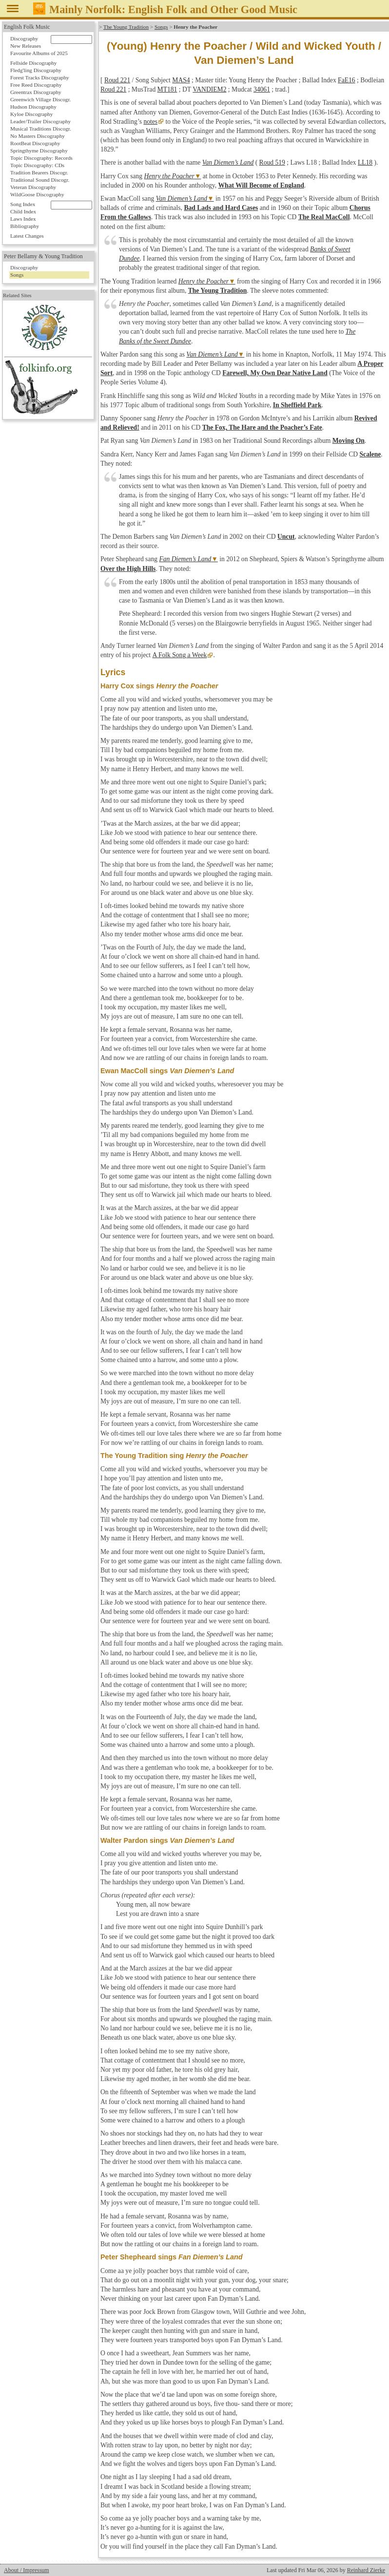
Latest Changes (27, 236)
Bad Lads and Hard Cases (221, 207)
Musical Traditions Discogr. (40, 129)
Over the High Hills (128, 568)
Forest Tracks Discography (39, 77)
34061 (261, 89)
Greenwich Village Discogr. (40, 99)
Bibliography (24, 226)
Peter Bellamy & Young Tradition (43, 256)
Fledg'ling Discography (35, 70)
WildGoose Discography (37, 194)
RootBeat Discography (35, 143)
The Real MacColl (324, 217)
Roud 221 (117, 80)
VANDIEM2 (209, 89)
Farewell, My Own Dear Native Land (274, 373)
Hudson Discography (33, 107)
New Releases (25, 46)
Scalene (370, 454)
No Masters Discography (37, 136)
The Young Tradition (126, 27)
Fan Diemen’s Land (185, 559)
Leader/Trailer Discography (40, 121)
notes (150, 121)
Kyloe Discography (31, 114)
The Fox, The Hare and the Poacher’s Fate (262, 427)
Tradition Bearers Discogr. (39, 172)
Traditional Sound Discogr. (39, 180)
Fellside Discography (33, 63)
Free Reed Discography (36, 85)
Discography (24, 38)
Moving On (348, 440)
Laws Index (23, 219)
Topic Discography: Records (41, 158)
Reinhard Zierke (366, 2570)
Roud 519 (272, 162)
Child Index (23, 211)
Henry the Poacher (169, 176)
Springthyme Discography (39, 150)
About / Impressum (26, 2570)
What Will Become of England (261, 185)
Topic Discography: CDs (37, 165)
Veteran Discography (33, 187)
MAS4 (181, 80)
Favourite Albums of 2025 (39, 53)
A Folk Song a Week (179, 655)
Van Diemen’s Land (227, 162)
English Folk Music (27, 26)
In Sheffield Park (297, 405)
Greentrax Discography (35, 92)
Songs (161, 27)
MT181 (167, 89)
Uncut (286, 536)
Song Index (22, 204)
